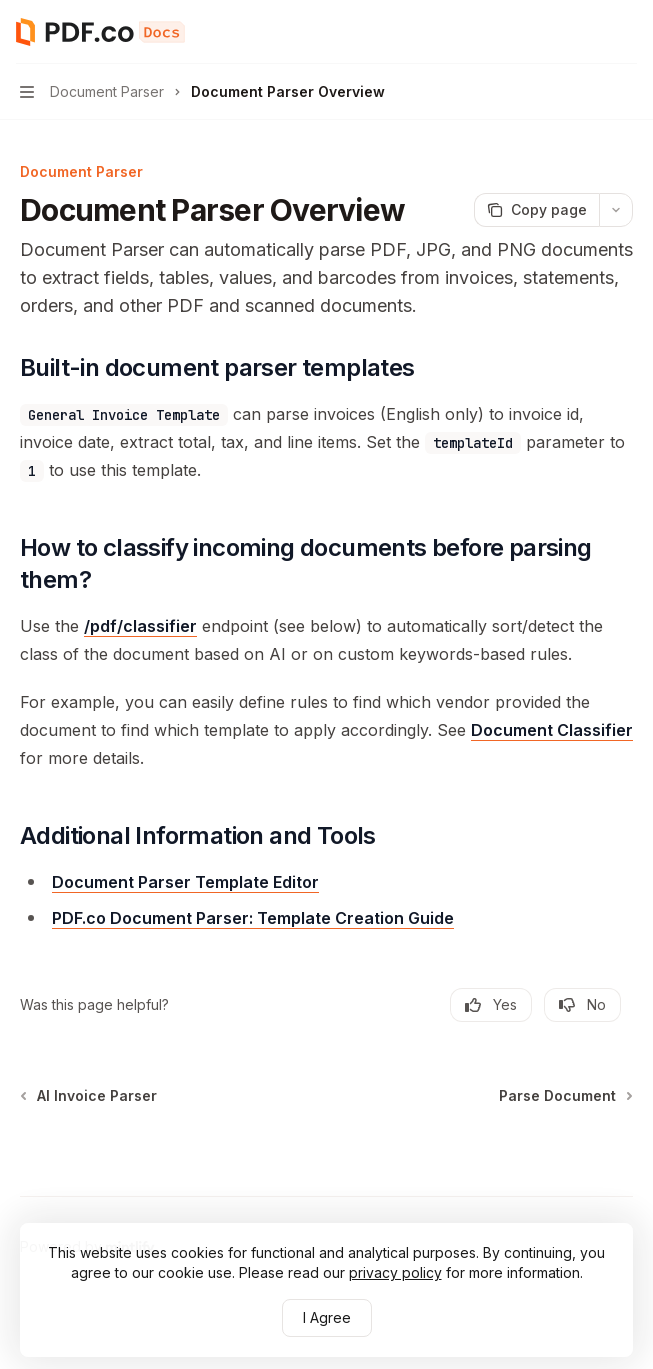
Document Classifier (552, 730)
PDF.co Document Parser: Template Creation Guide (253, 918)
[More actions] (627, 32)
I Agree (327, 1317)
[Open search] (589, 32)
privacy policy (395, 1272)
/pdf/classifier (140, 626)
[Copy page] (536, 210)
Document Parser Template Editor (185, 882)
